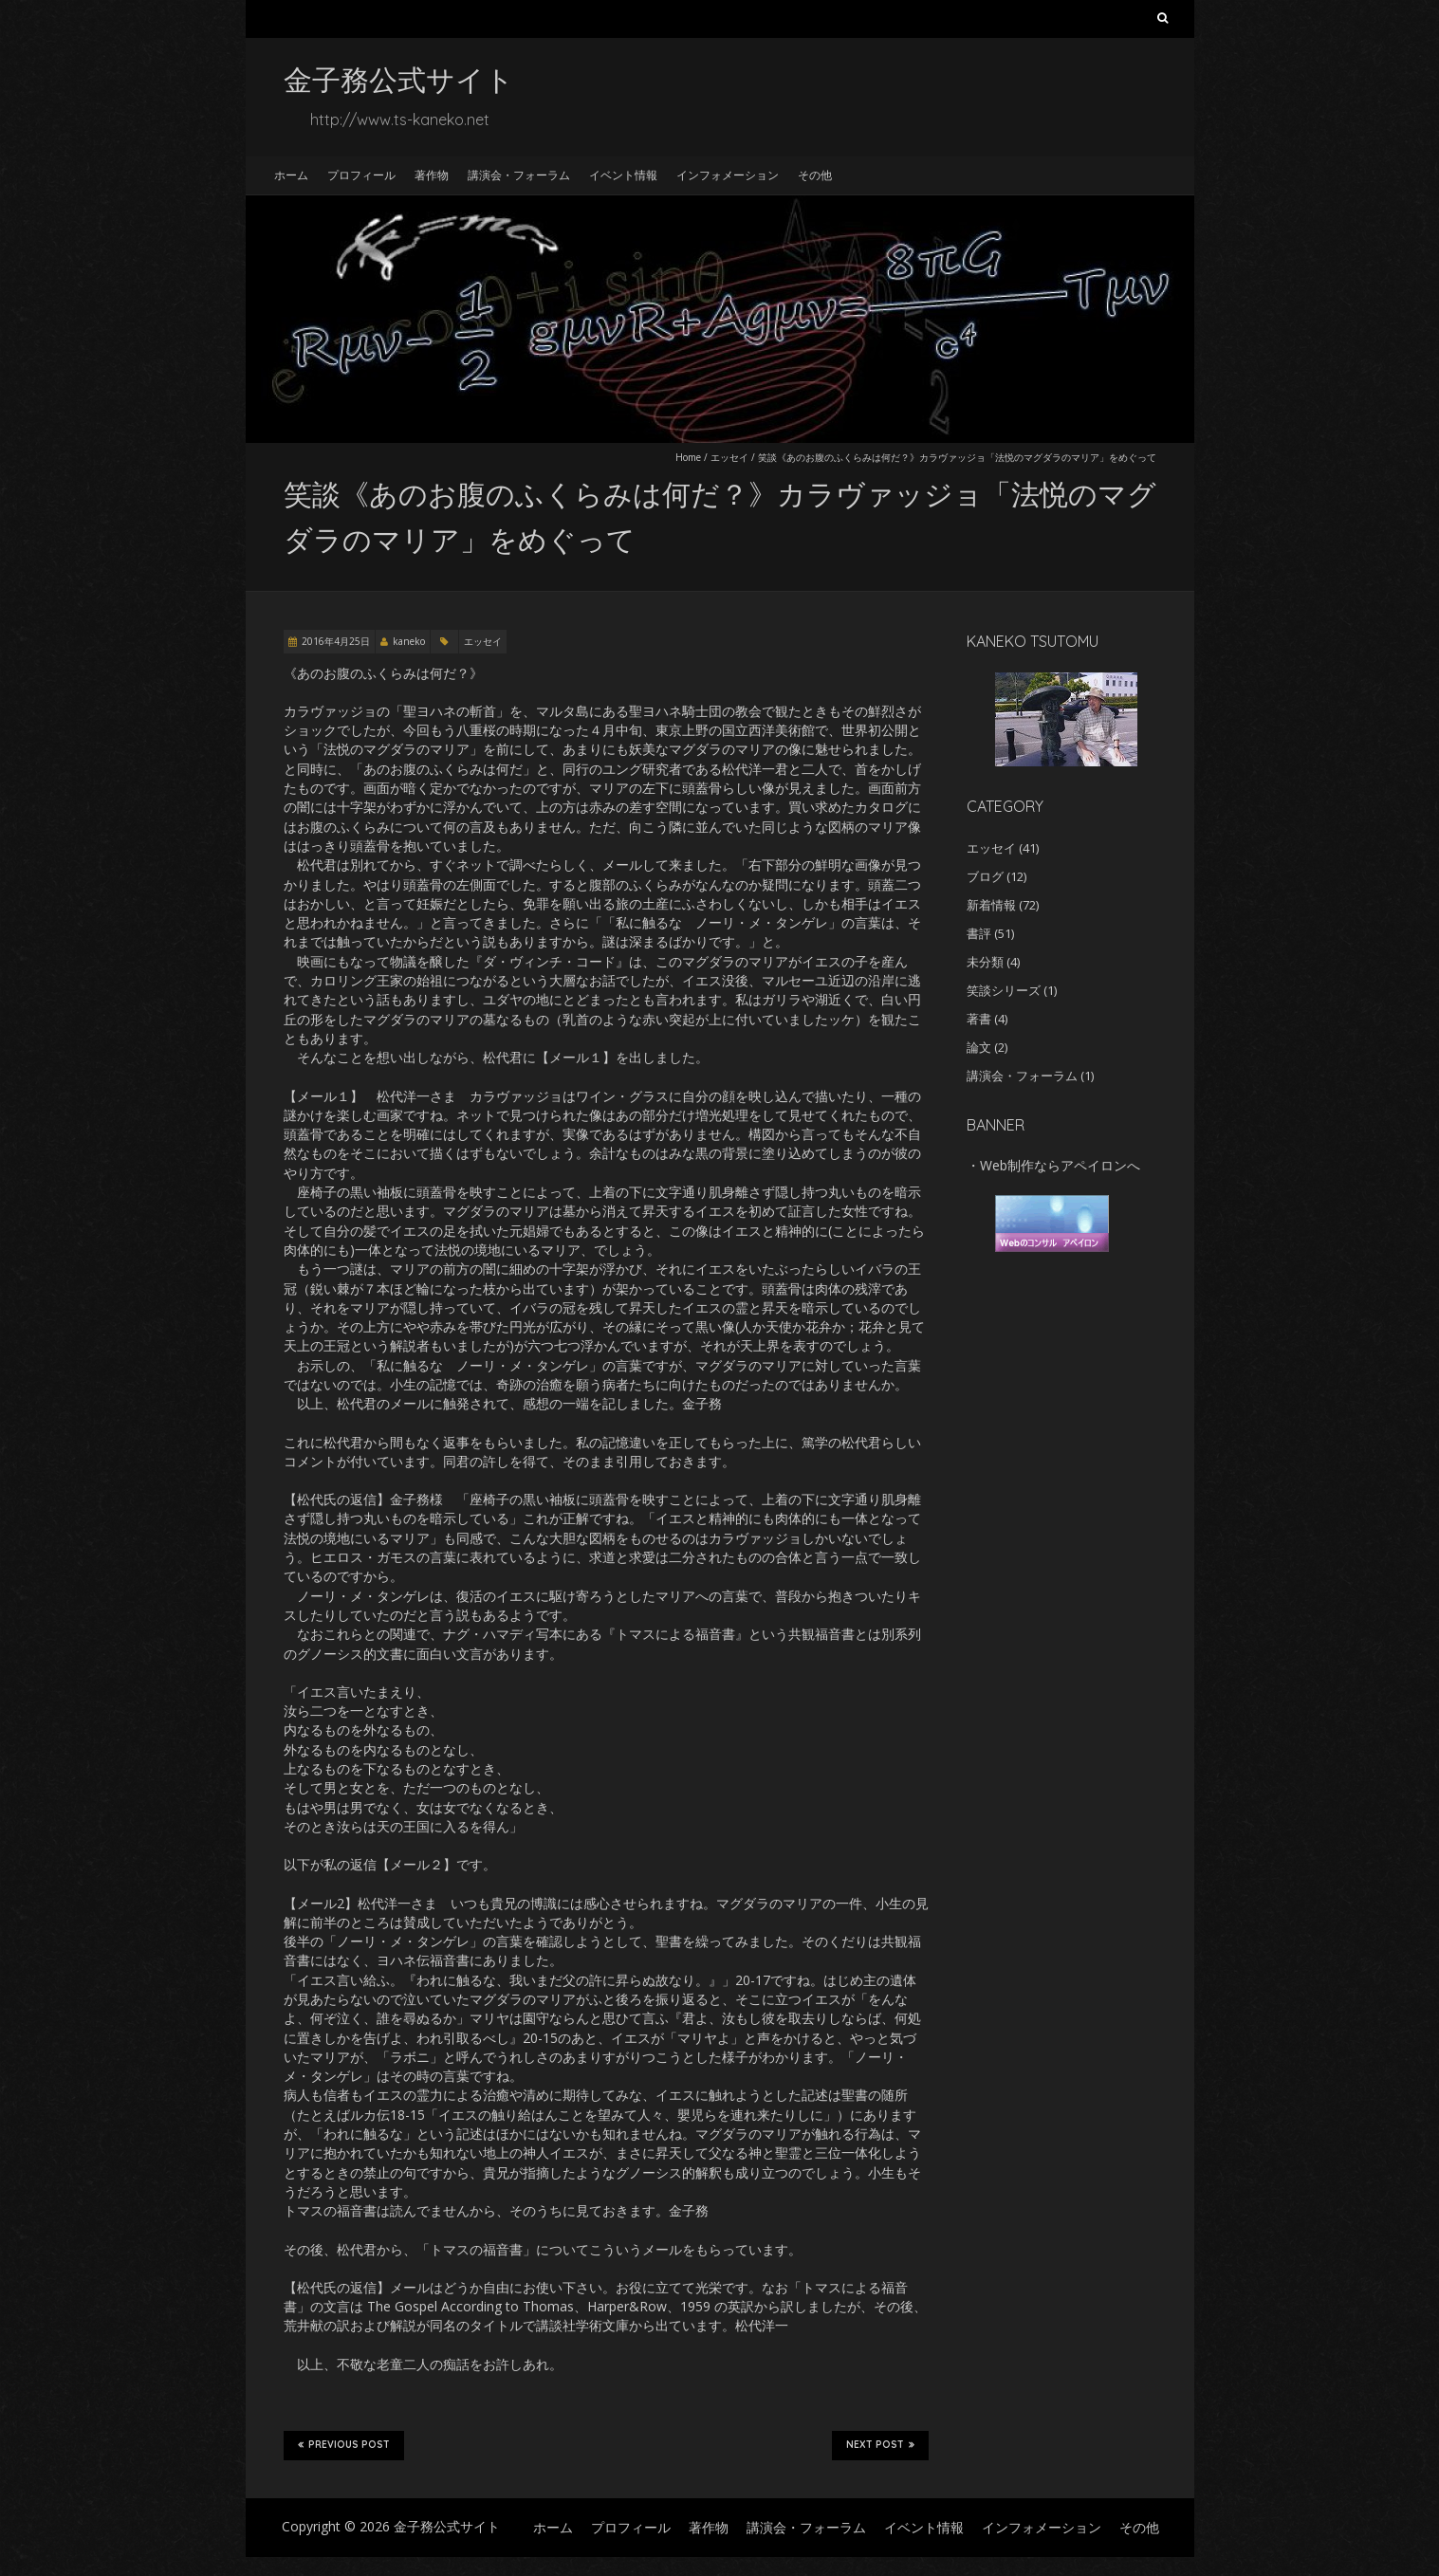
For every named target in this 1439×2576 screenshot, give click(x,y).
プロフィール (361, 175)
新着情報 (991, 904)
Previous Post (344, 2445)
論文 (979, 1047)
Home (688, 457)
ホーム (291, 175)
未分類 (985, 961)
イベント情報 (623, 175)
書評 (979, 933)
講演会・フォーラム (519, 175)
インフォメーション (727, 175)
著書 (979, 1018)
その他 (815, 175)
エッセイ (729, 457)
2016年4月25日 (336, 641)
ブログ (985, 876)
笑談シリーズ (1004, 990)
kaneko (409, 641)
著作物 (432, 175)
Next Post (880, 2445)
